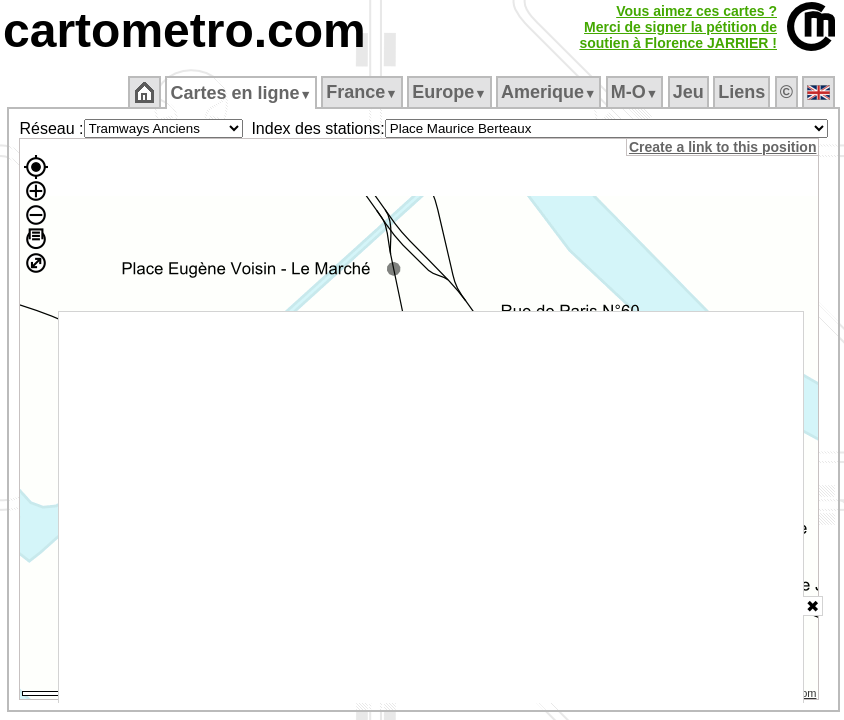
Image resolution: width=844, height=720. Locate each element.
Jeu (688, 92)
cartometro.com (184, 30)
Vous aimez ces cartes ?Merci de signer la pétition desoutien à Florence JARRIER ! (678, 27)
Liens (741, 92)
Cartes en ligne (240, 93)
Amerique (548, 92)
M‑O (634, 92)
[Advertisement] (431, 507)
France (361, 92)
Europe (449, 92)
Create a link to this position (722, 147)
